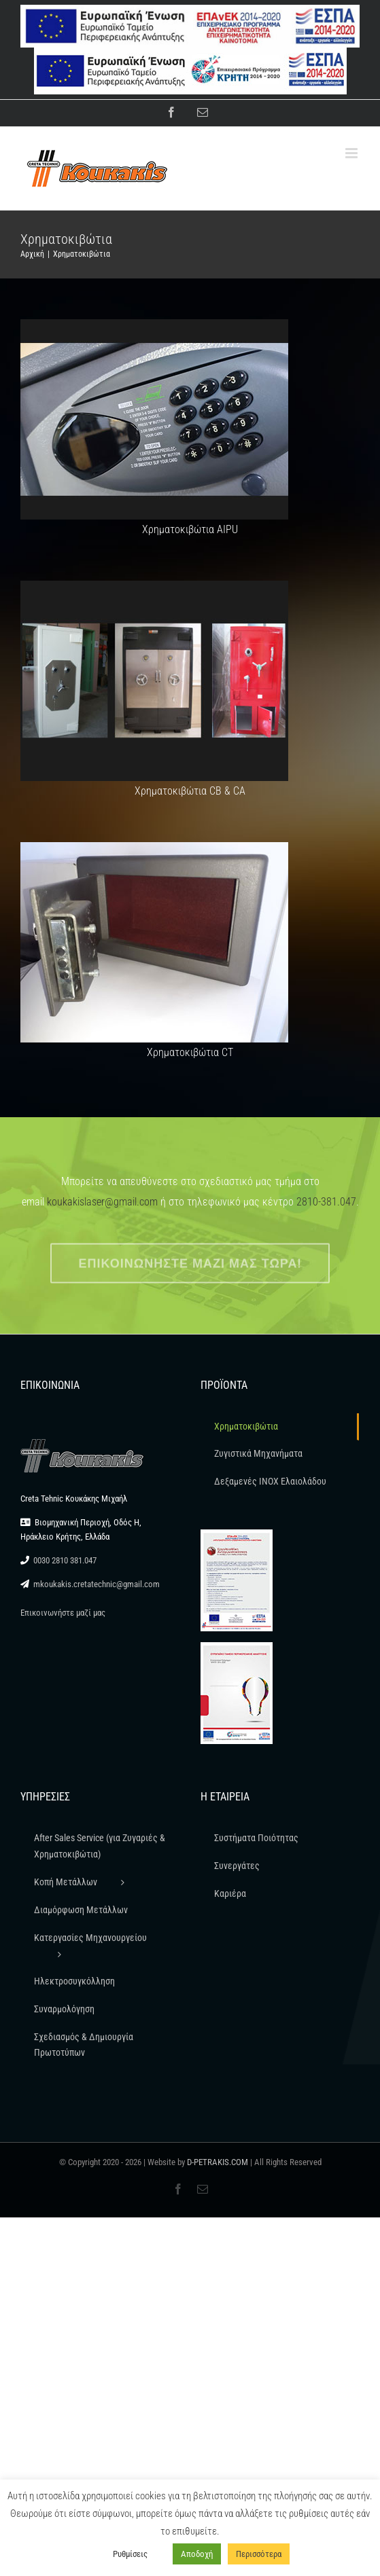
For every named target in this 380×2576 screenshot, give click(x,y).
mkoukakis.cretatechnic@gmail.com (96, 1584)
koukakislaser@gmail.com (102, 1201)
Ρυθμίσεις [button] (130, 2554)
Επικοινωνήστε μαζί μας (62, 1613)
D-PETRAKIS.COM (217, 2162)
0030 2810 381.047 (65, 1560)
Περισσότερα (258, 2554)
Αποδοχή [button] (197, 2554)
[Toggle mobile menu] (352, 153)
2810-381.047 (326, 1201)
